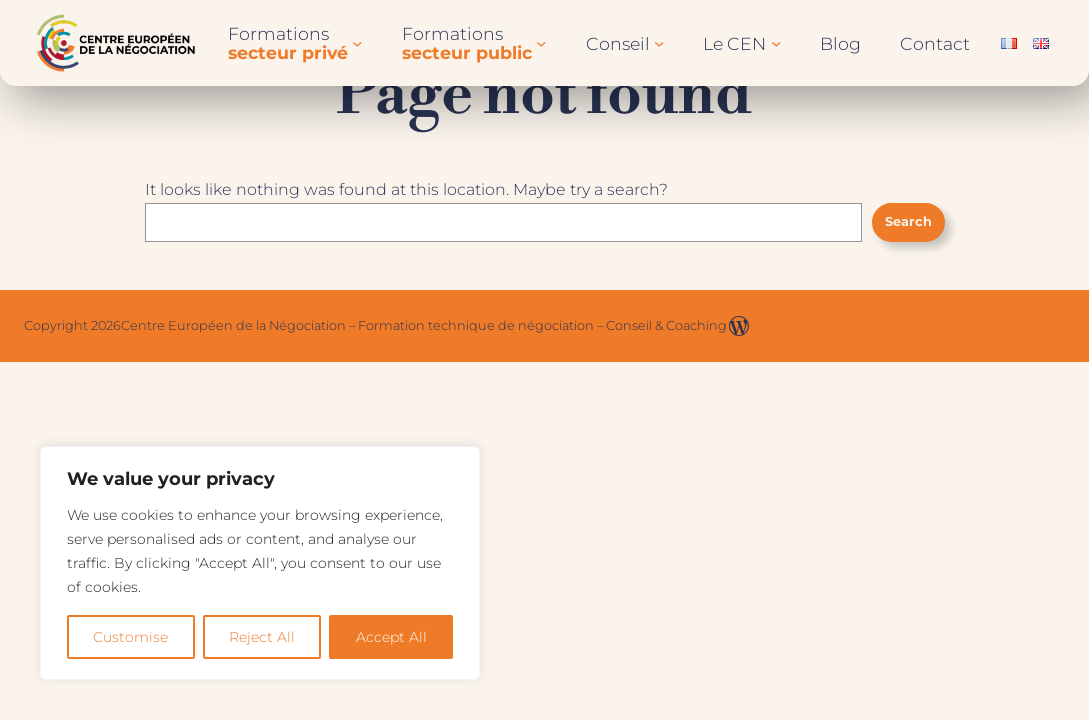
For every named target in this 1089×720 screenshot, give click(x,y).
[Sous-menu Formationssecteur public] (541, 43)
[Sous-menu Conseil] (659, 43)
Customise (130, 637)
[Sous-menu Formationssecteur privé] (357, 43)
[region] (260, 563)
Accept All (391, 637)
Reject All (262, 637)
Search (908, 221)
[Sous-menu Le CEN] (776, 43)
